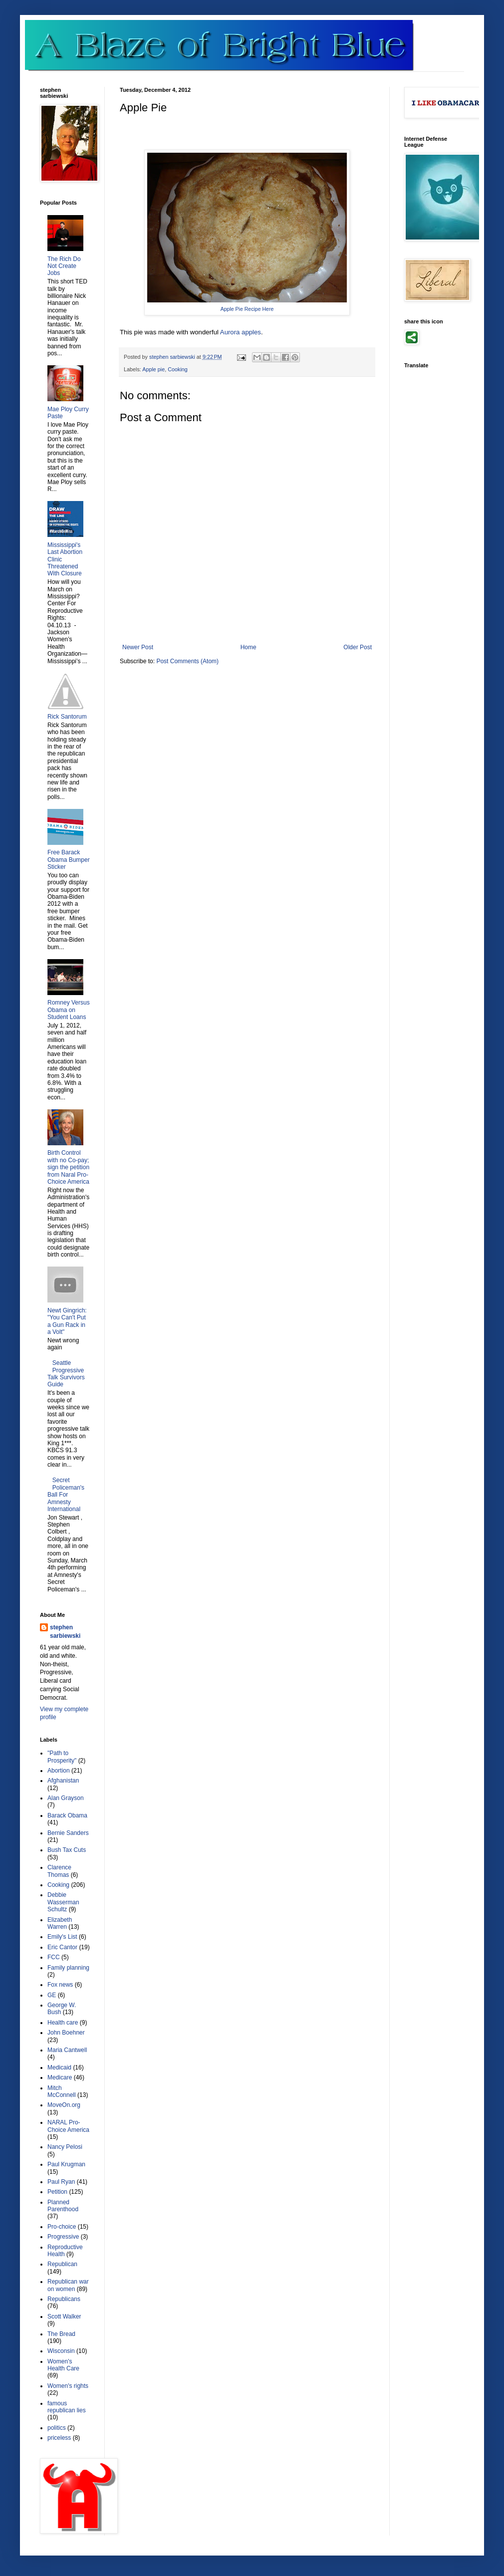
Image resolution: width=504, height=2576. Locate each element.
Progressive (63, 2236)
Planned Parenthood (62, 2206)
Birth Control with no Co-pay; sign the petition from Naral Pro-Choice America (68, 1167)
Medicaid (59, 2067)
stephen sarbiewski (65, 1631)
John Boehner (66, 2032)
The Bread (61, 2333)
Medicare (59, 2077)
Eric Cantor (62, 1947)
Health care (62, 2022)
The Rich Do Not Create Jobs (64, 266)
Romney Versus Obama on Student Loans (68, 1010)
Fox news (60, 1984)
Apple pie (153, 369)
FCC (53, 1957)
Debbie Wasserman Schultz (63, 1902)
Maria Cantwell (67, 2050)
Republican (62, 2264)
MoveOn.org (63, 2104)
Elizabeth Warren (59, 1923)
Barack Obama (67, 1815)
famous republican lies (66, 2407)
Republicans (63, 2299)
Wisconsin (61, 2350)
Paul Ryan (61, 2181)
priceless (59, 2437)
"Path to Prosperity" (61, 1757)
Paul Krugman (66, 2164)
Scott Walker (64, 2316)
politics (56, 2427)
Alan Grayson (65, 1798)
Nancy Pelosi (64, 2146)
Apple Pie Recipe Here (247, 309)
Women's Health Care (63, 2365)
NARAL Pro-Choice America (68, 2126)
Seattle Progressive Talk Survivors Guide (66, 1373)
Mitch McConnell (61, 2091)
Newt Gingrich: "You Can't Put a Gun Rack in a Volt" (67, 1321)
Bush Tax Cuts (66, 1849)
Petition (57, 2191)
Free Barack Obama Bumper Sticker (68, 859)
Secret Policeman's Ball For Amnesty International (65, 1495)
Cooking (178, 369)
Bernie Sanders (68, 1832)
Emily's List (62, 1936)
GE (51, 1995)
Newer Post (137, 647)
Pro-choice (61, 2226)
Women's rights (67, 2385)
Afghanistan (63, 1780)
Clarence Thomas (59, 1871)
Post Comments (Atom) (187, 661)
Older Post (357, 647)
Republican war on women (68, 2285)
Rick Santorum (67, 716)
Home (248, 647)
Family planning (68, 1967)
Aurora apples (240, 332)
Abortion (58, 1770)
